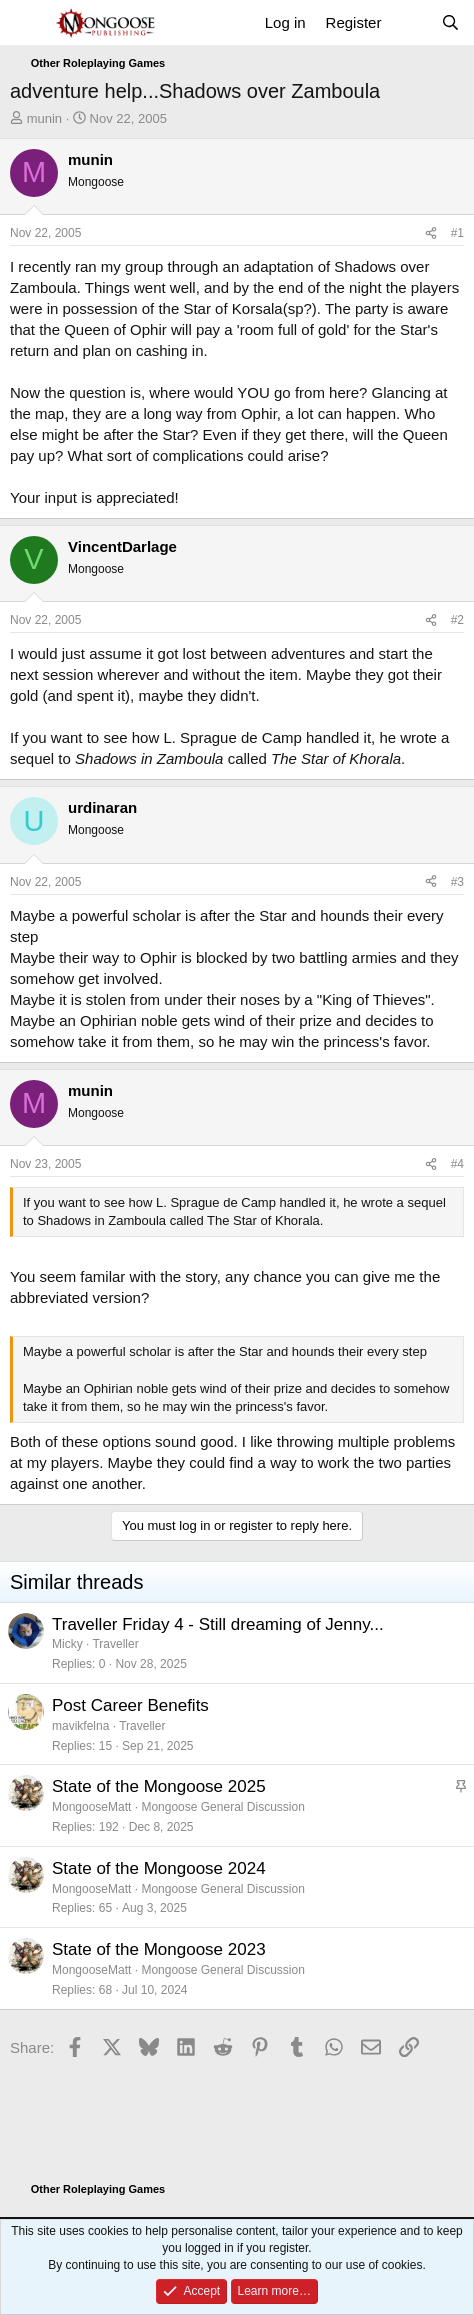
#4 (457, 1164)
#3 (457, 882)
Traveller (115, 1644)
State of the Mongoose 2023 (159, 1949)
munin (44, 118)
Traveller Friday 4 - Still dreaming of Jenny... (218, 1624)
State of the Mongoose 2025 (159, 1786)
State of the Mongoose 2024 (159, 1868)
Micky (67, 1644)
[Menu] (27, 23)
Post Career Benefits (130, 1705)
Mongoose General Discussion (222, 1807)
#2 (457, 620)
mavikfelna (80, 1726)
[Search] (450, 22)
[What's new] (410, 22)
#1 (457, 233)
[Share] (431, 233)
